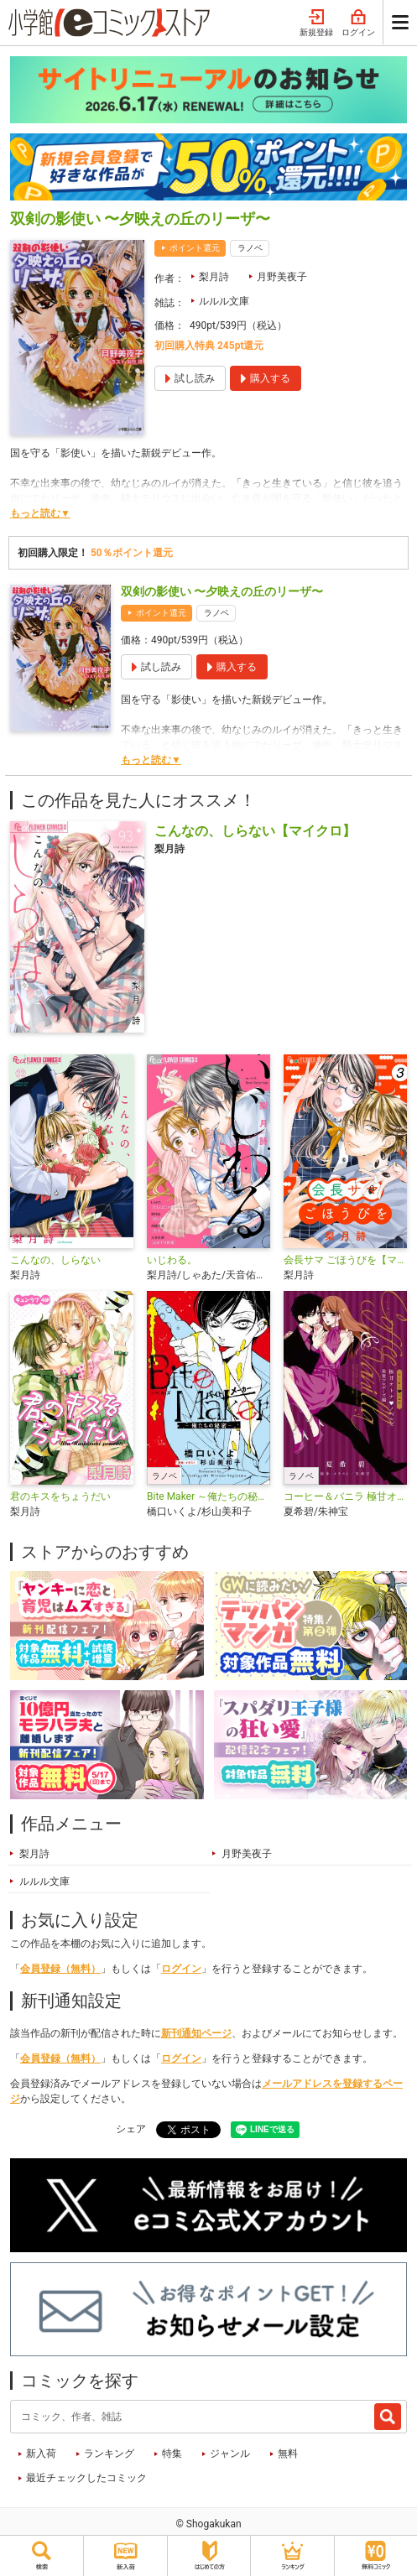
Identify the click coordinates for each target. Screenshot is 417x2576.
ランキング (109, 2453)
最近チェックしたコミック (86, 2478)
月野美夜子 (282, 277)
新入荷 (41, 2453)
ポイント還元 (194, 247)
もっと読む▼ (40, 513)
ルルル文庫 (224, 301)
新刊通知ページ (196, 2033)
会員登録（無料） (60, 1969)
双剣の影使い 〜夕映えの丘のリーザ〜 (222, 591)
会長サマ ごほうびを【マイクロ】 (345, 1260)
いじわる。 (172, 1260)
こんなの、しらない (55, 1260)
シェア (131, 2129)
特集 (172, 2453)
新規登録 (316, 23)
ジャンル (230, 2453)
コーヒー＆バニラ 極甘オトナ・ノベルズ (345, 1496)
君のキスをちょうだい (60, 1496)
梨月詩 (214, 277)
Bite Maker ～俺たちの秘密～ (208, 1496)
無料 (288, 2453)
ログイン (358, 23)
